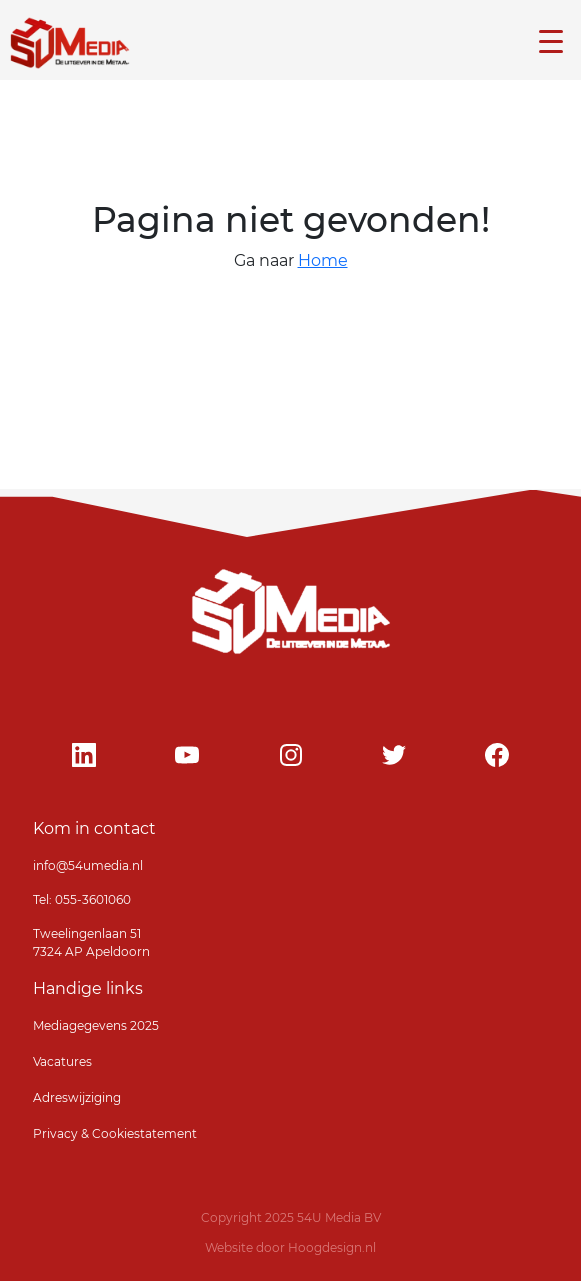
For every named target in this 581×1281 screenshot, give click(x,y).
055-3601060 (91, 899)
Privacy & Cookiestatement (115, 1133)
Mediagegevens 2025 (96, 1025)
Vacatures (62, 1061)
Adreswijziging (77, 1097)
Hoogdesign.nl (332, 1247)
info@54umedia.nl (88, 865)
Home (323, 260)
